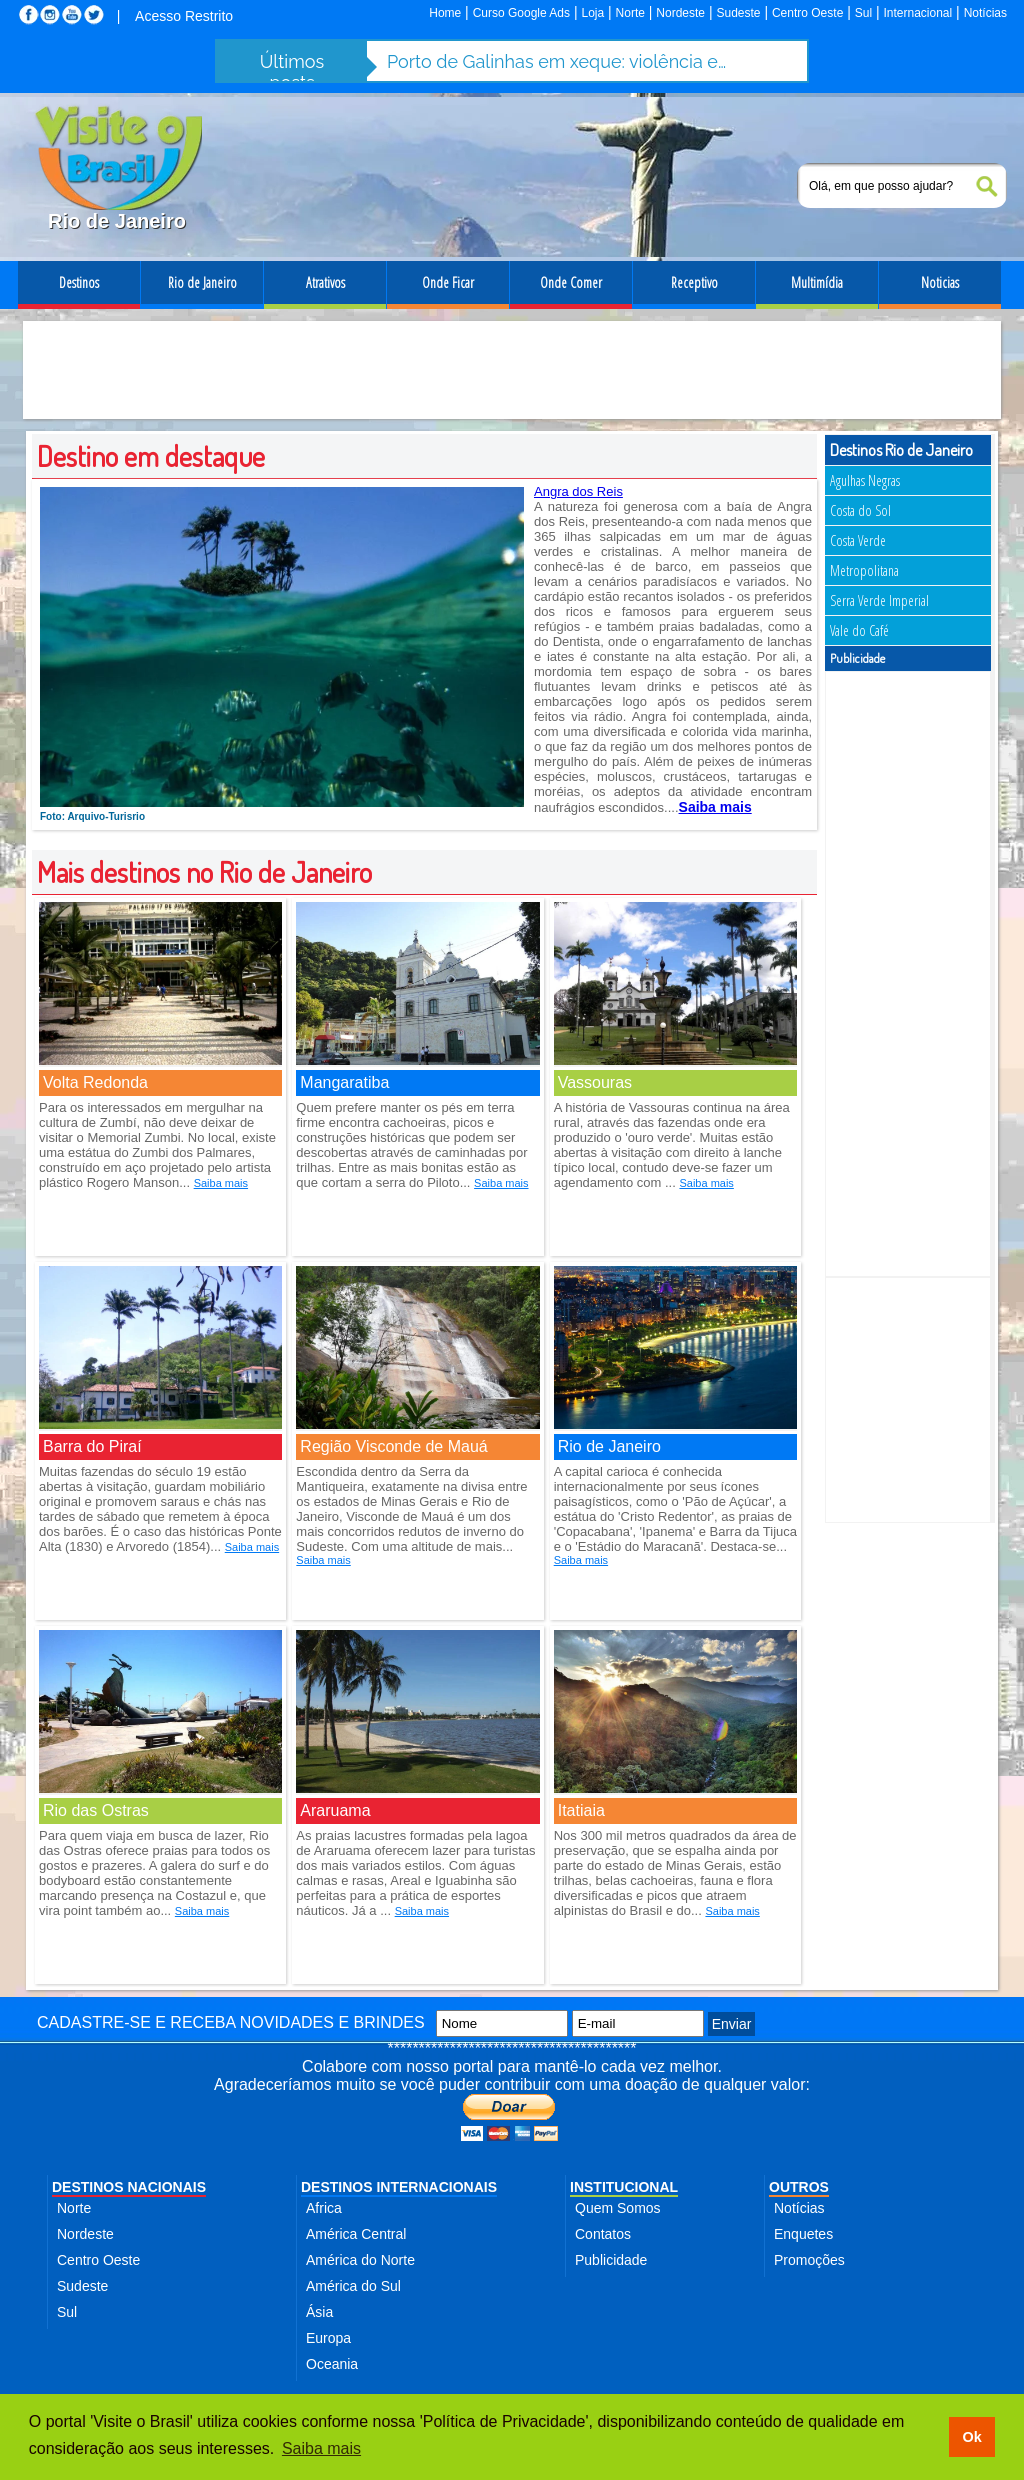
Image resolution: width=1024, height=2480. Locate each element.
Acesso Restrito (184, 16)
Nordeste (680, 13)
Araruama (335, 1810)
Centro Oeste (807, 13)
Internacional (918, 13)
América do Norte (360, 2260)
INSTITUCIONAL (624, 2187)
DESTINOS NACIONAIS (129, 2187)
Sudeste (738, 13)
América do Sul (353, 2286)
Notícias (985, 13)
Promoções (809, 2260)
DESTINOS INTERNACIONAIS (399, 2187)
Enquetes (803, 2234)
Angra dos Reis (578, 491)
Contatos (603, 2234)
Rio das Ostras (96, 1810)
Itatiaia (581, 1810)
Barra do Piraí (92, 1446)
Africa (324, 2208)
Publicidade (611, 2260)
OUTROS (799, 2187)
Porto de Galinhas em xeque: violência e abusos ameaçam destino (557, 61)
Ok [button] (971, 2437)
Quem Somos (618, 2208)
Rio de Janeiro (609, 1446)
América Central (356, 2234)
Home (445, 13)
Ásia (319, 2312)
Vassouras (595, 1082)
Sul (863, 13)
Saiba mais (221, 1183)
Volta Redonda (95, 1082)
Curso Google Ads (521, 13)
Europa (328, 2338)
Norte (630, 13)
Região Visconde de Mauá (393, 1446)
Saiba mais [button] (321, 2448)
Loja (592, 13)
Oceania (332, 2364)
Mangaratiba (344, 1082)
